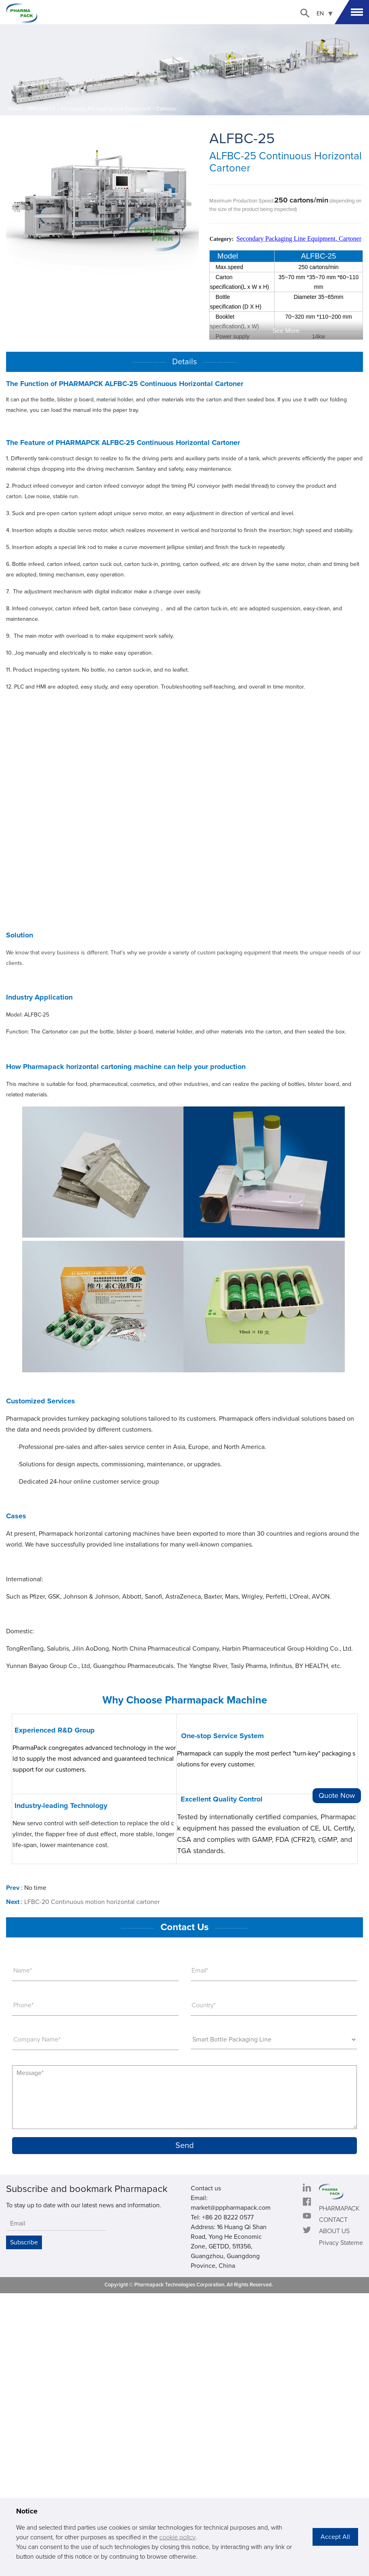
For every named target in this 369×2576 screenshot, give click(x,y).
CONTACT (333, 2220)
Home (15, 109)
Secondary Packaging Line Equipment (105, 109)
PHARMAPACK (339, 2208)
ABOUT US (334, 2231)
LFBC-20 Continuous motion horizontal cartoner (92, 1902)
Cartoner (166, 109)
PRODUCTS (41, 109)
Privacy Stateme (341, 2243)
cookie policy (177, 2537)
